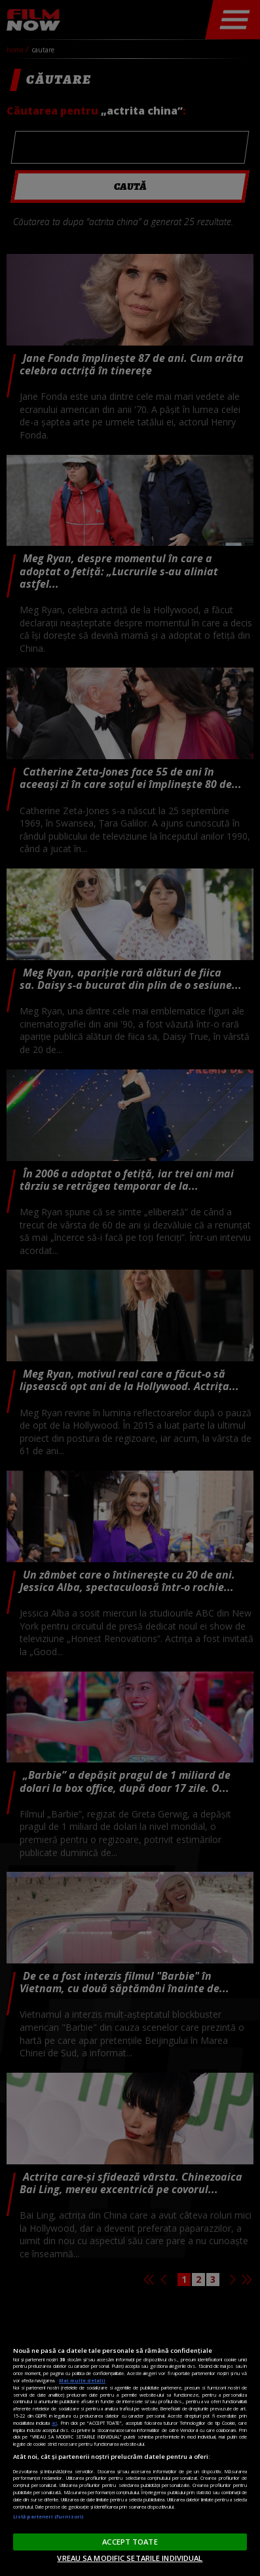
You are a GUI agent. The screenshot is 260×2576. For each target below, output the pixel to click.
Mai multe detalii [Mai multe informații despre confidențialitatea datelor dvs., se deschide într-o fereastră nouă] (82, 2380)
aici (54, 2423)
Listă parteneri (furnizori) (48, 2516)
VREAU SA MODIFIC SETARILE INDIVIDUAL (129, 2558)
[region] (130, 2443)
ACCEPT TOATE (129, 2542)
